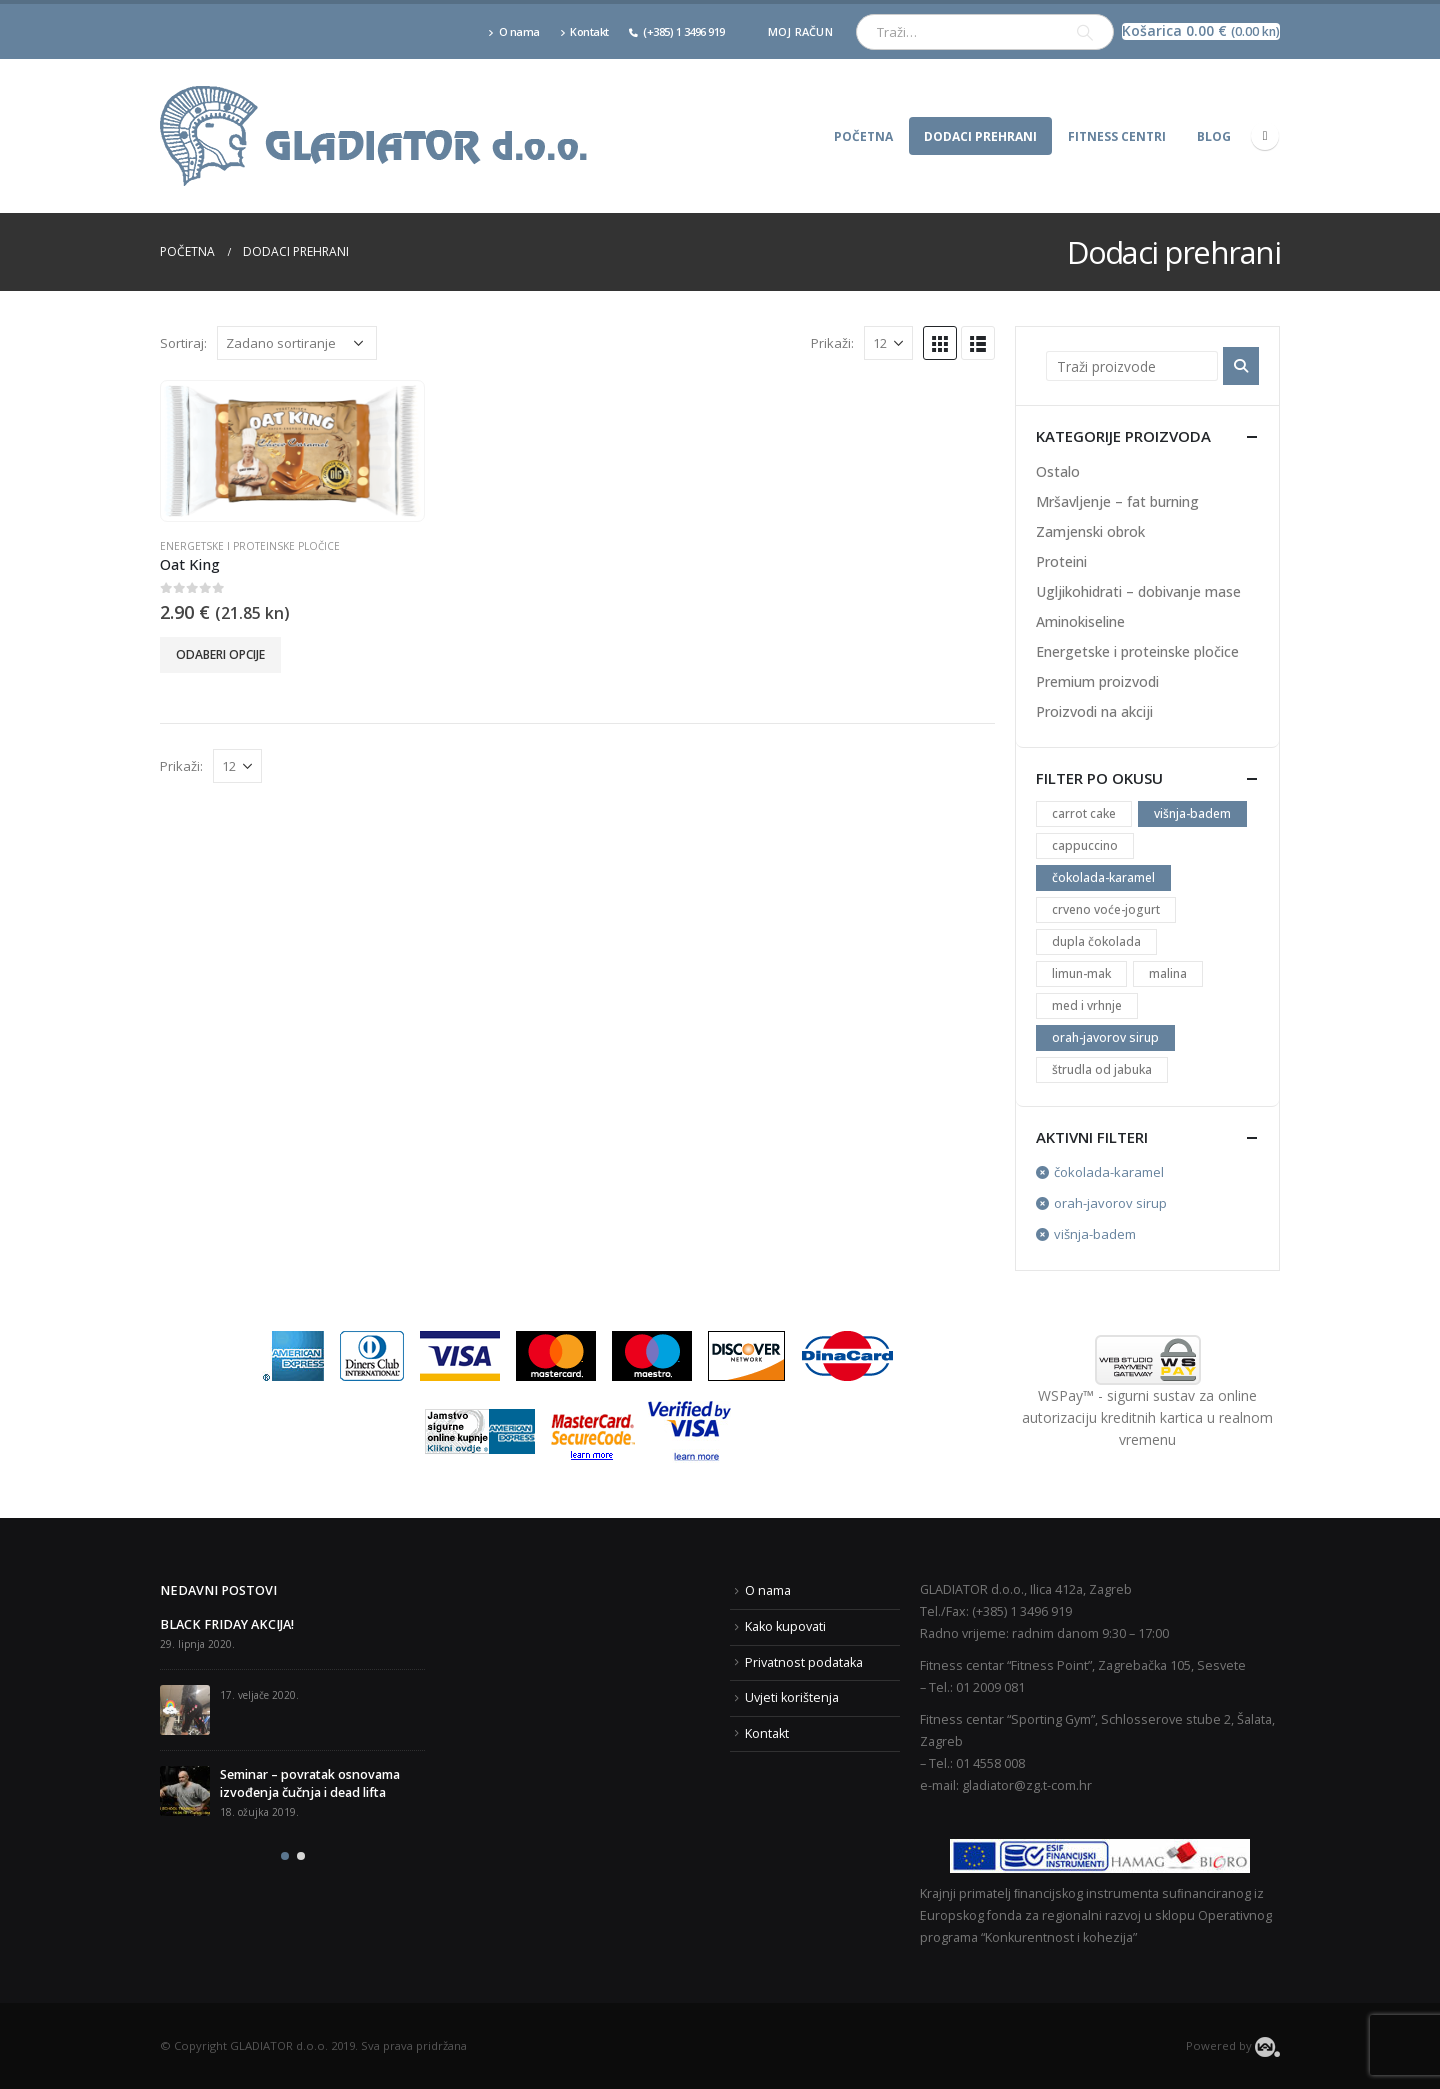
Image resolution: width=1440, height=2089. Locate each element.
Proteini (1061, 561)
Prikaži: (832, 343)
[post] (185, 1710)
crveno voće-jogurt (1106, 909)
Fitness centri (1117, 136)
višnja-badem (1192, 813)
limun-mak (1081, 973)
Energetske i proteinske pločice (250, 546)
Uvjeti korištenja (792, 1697)
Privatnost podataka (804, 1662)
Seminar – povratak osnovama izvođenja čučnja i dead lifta (310, 1783)
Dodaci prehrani (980, 136)
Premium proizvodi (1097, 681)
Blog (1214, 136)
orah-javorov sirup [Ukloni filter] (1110, 1203)
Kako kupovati (785, 1626)
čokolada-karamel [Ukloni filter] (1109, 1172)
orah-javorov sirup (1105, 1037)
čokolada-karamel (1103, 877)
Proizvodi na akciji (1094, 711)
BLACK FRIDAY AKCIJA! (227, 1624)
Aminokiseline (1080, 621)
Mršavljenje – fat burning (1117, 501)
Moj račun (800, 31)
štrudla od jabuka (1102, 1069)
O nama (514, 31)
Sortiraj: (183, 343)
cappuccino (1085, 845)
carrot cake (1084, 813)
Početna (863, 136)
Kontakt (584, 31)
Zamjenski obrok (1090, 531)
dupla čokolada (1096, 941)
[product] (292, 451)
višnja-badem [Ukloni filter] (1095, 1234)
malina (1168, 973)
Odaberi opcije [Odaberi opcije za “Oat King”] (220, 654)
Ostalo (1058, 471)
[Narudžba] (297, 343)
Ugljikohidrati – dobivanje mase (1138, 591)
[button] (285, 1856)
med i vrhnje (1087, 1005)
